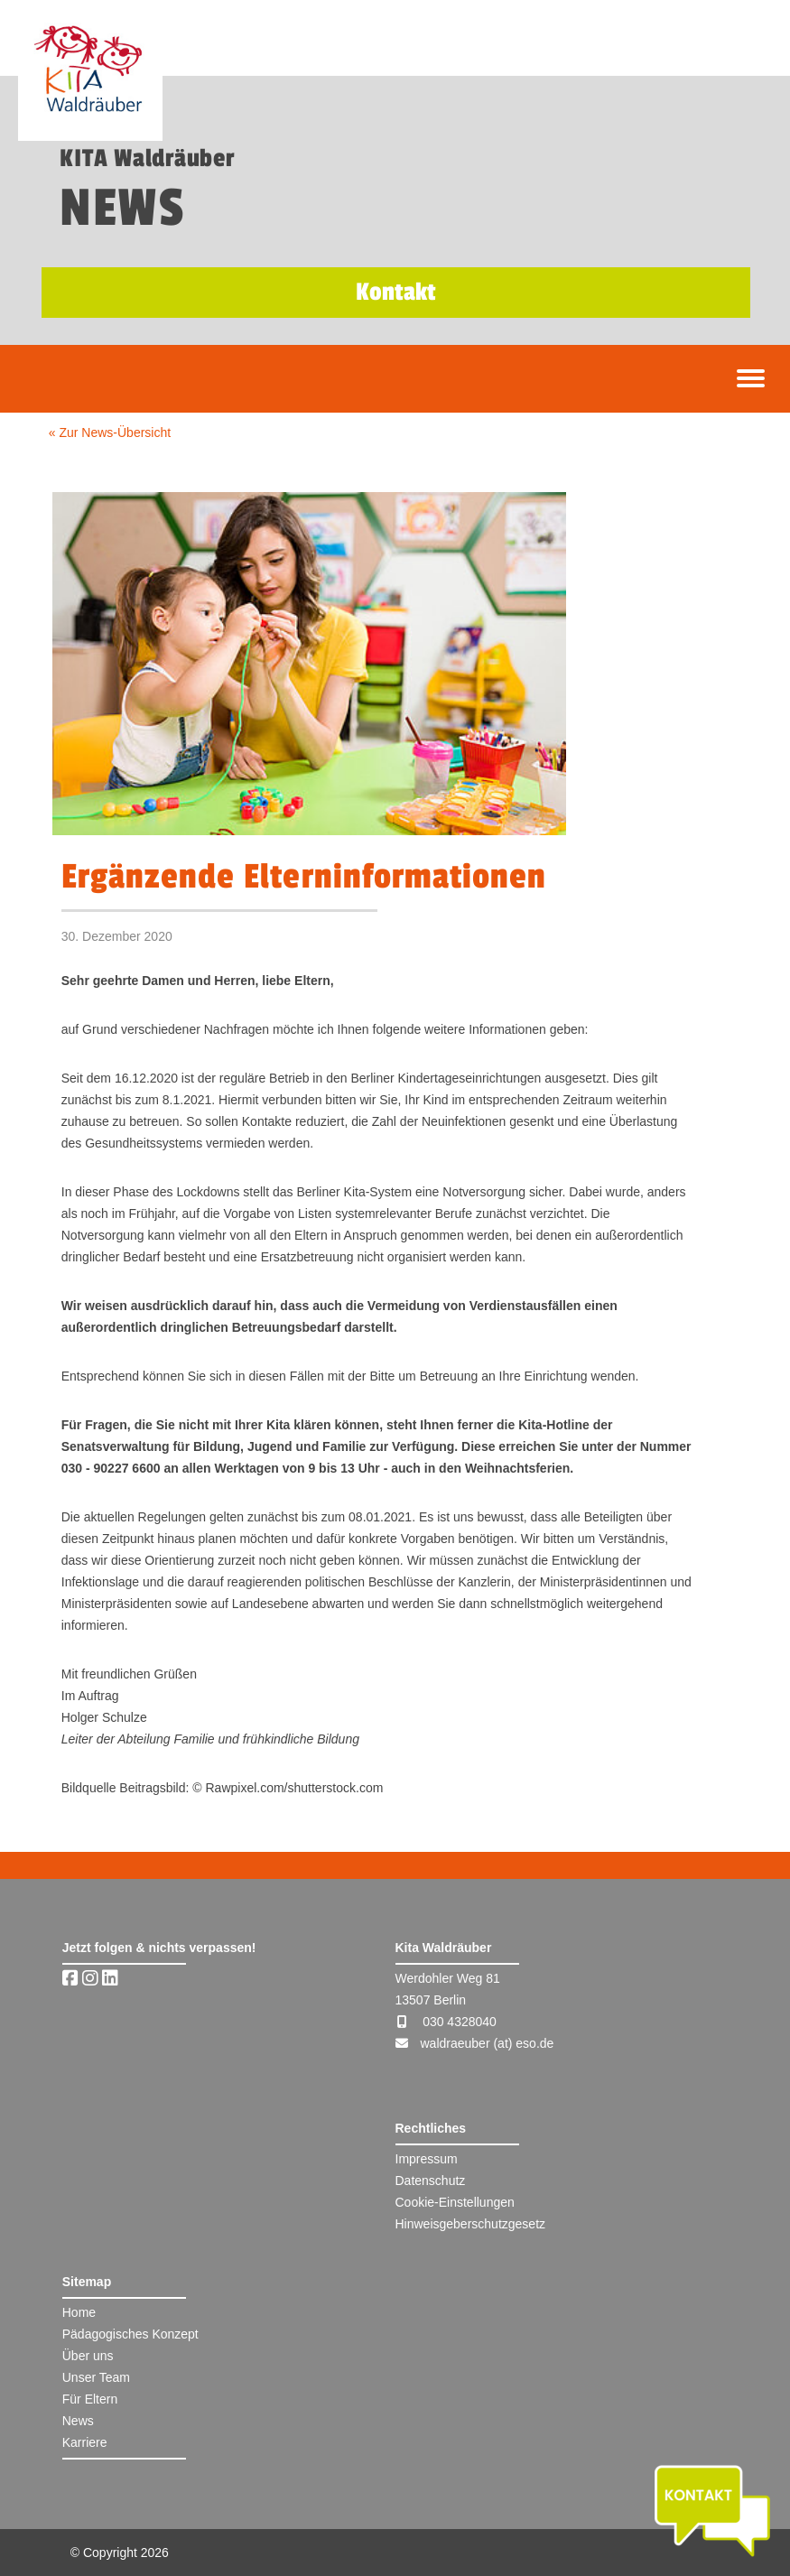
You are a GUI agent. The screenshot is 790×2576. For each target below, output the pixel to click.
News (78, 2420)
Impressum (426, 2159)
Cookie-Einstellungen (455, 2202)
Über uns (88, 2355)
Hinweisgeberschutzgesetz (470, 2224)
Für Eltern (89, 2399)
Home (79, 2312)
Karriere (84, 2442)
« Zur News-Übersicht (110, 432)
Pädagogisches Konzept (130, 2334)
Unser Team (96, 2377)
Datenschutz (430, 2180)
